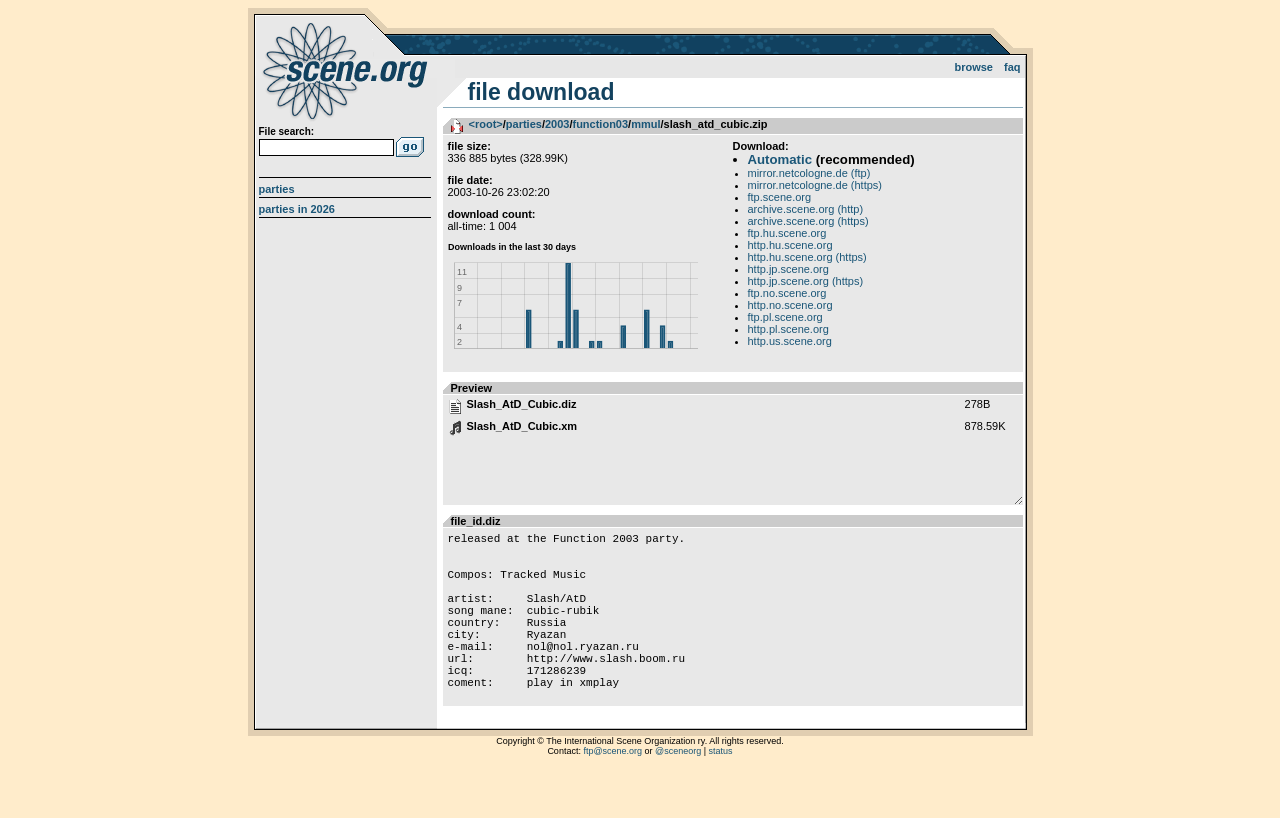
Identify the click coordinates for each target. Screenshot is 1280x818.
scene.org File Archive (347, 70)
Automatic (780, 159)
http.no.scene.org (790, 305)
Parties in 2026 (297, 209)
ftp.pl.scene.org (785, 317)
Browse (973, 67)
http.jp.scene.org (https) (806, 281)
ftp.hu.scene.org (787, 233)
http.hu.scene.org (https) (807, 257)
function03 (600, 124)
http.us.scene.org (790, 341)
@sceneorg (678, 793)
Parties (277, 189)
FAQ (1012, 67)
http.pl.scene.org (788, 329)
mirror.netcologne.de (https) (815, 185)
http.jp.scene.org (788, 269)
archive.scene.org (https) (808, 221)
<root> (486, 124)
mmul (645, 124)
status (721, 793)
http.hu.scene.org (790, 245)
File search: (287, 131)
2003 (557, 124)
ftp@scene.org (612, 793)
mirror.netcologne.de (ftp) (809, 173)
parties (524, 124)
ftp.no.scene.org (787, 293)
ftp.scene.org (780, 197)
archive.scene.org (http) (806, 209)
